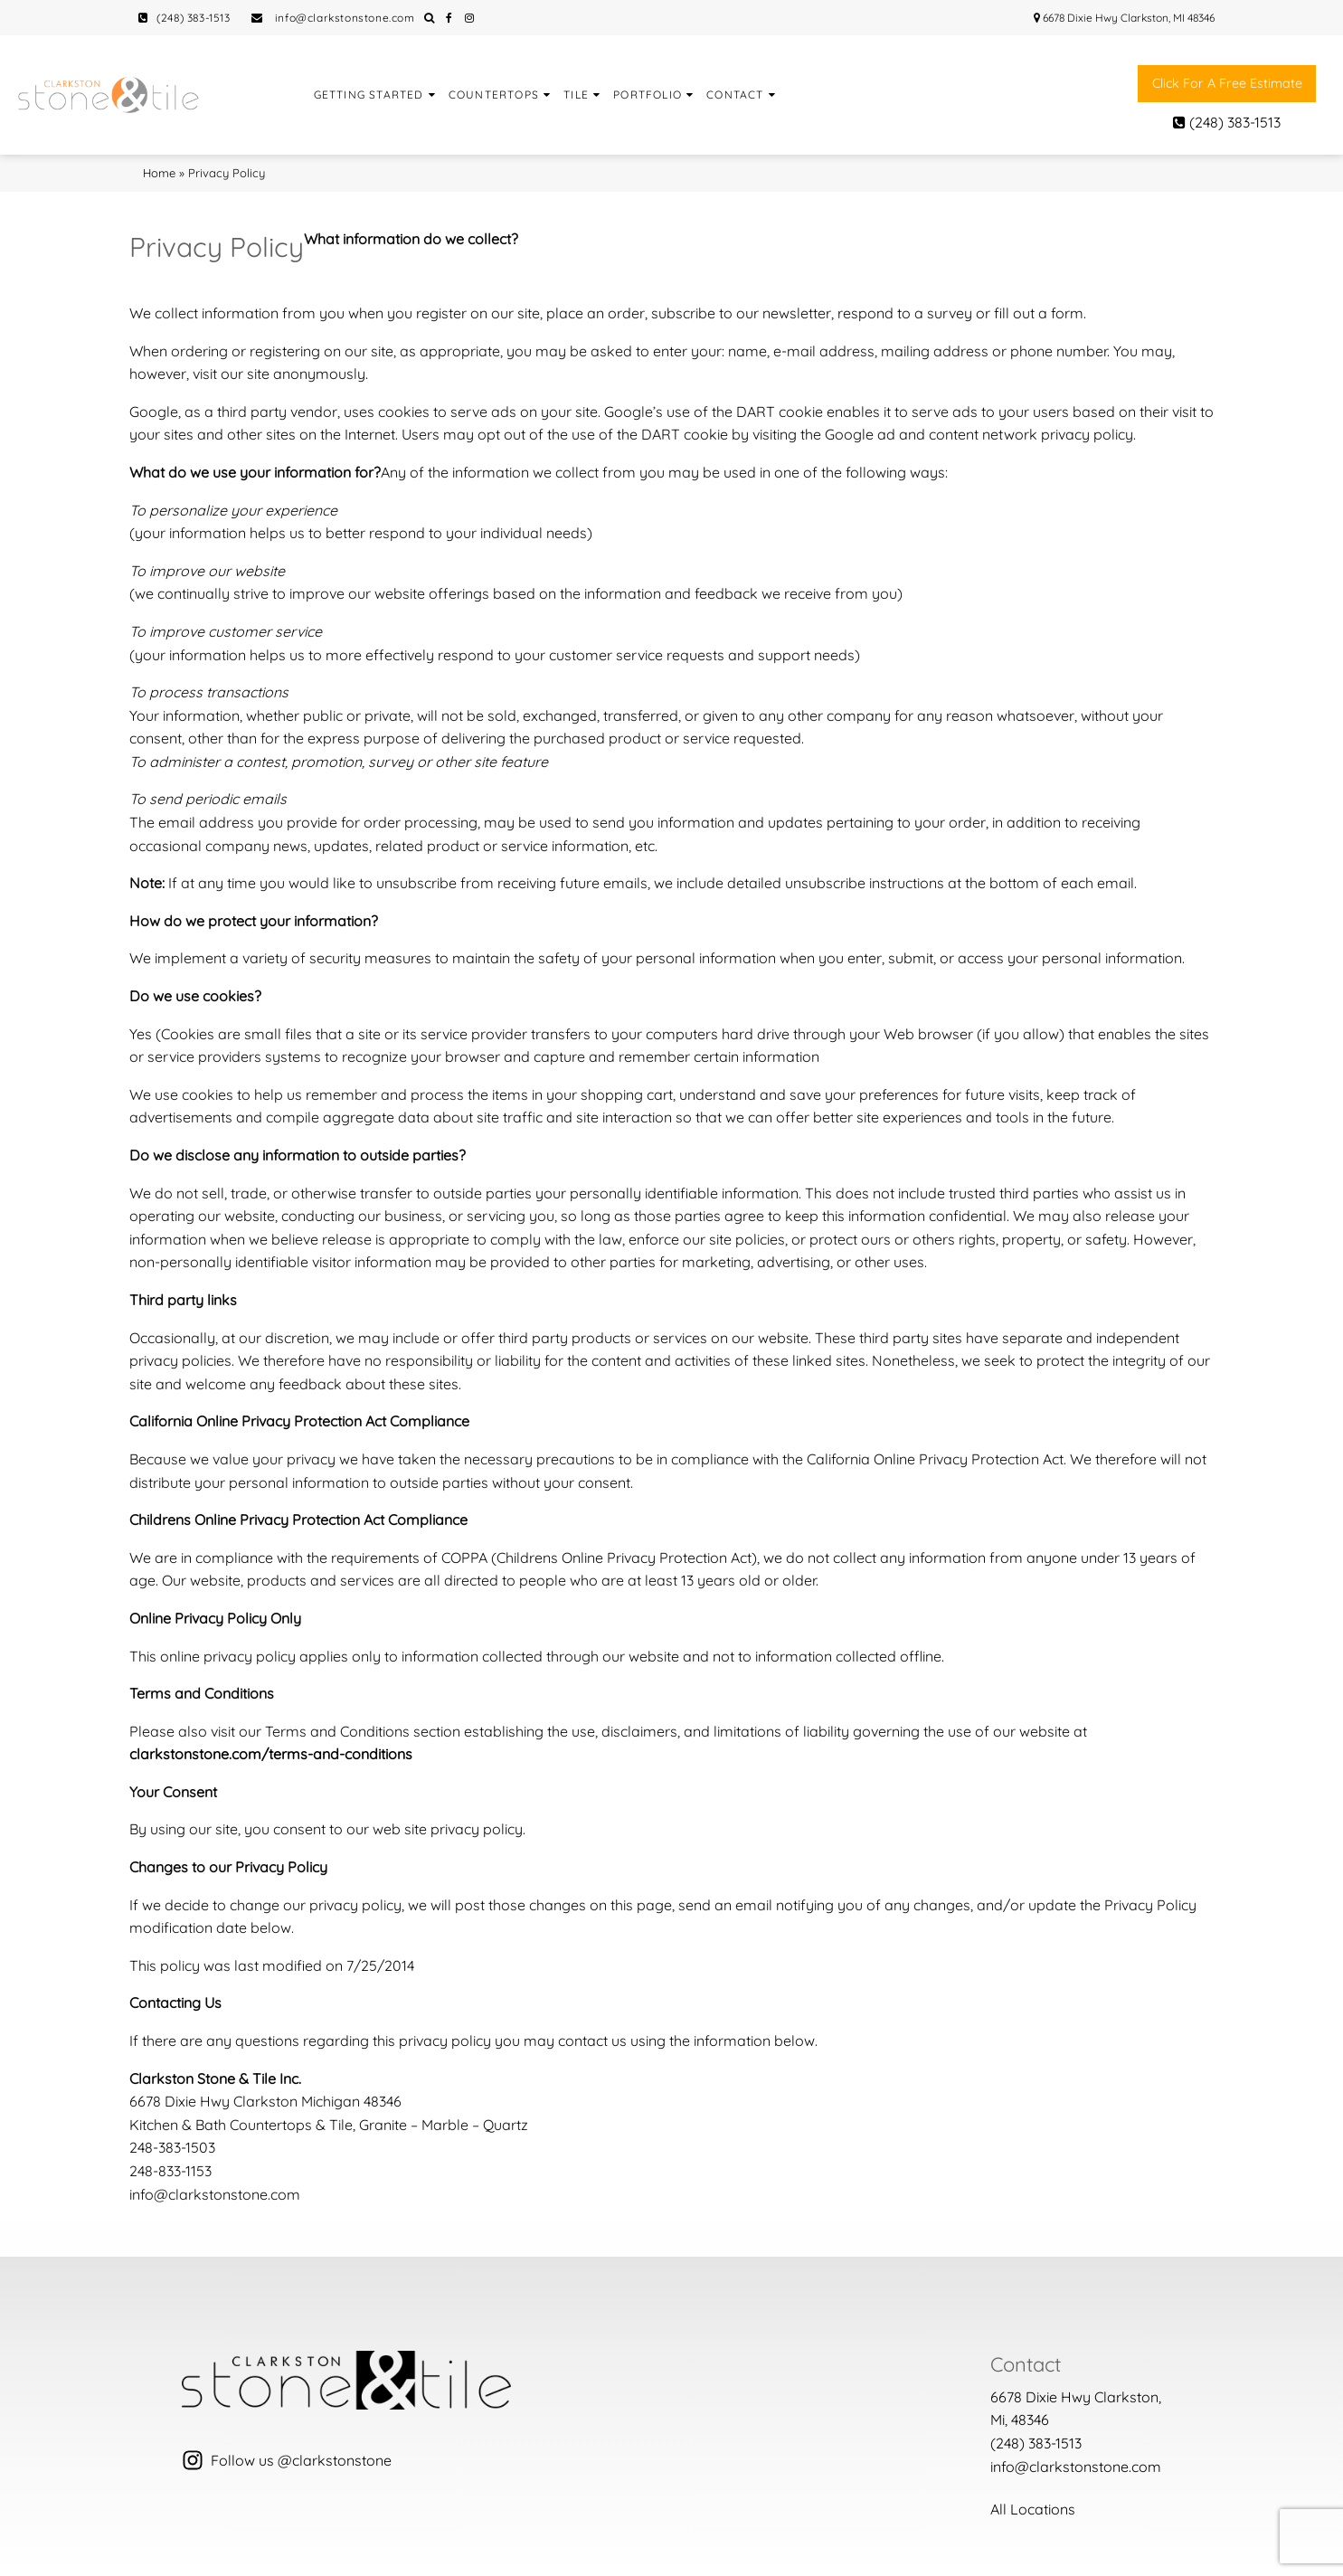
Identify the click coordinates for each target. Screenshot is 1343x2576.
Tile (576, 94)
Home (159, 173)
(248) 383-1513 (184, 17)
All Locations (1032, 2509)
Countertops (494, 94)
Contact (734, 94)
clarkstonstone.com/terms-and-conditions (270, 1754)
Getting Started (369, 94)
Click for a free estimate (1227, 83)
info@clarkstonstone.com (333, 17)
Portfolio (647, 94)
